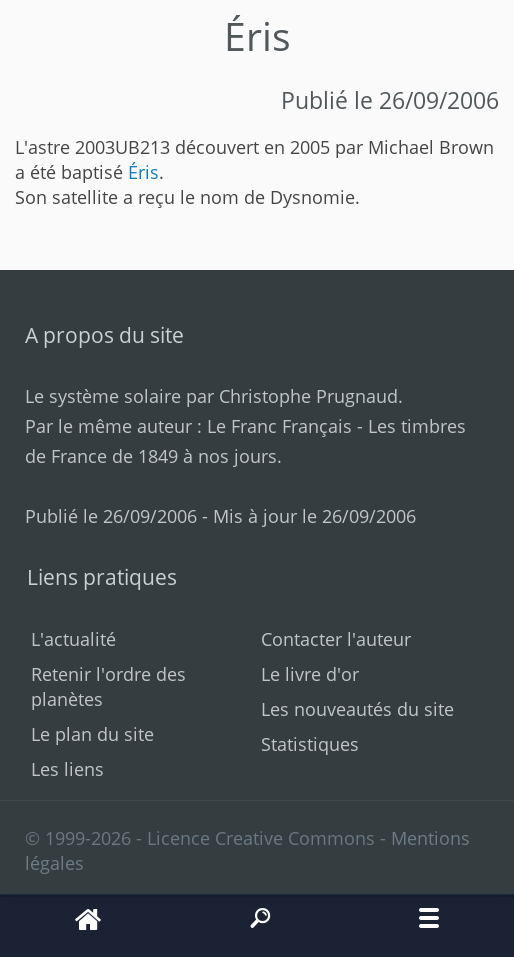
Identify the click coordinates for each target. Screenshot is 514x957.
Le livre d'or (310, 674)
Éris (143, 172)
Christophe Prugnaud (308, 396)
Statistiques (310, 744)
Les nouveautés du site (357, 709)
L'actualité (73, 639)
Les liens (67, 769)
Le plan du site (92, 734)
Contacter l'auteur (336, 639)
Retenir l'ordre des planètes (108, 686)
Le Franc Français (279, 426)
